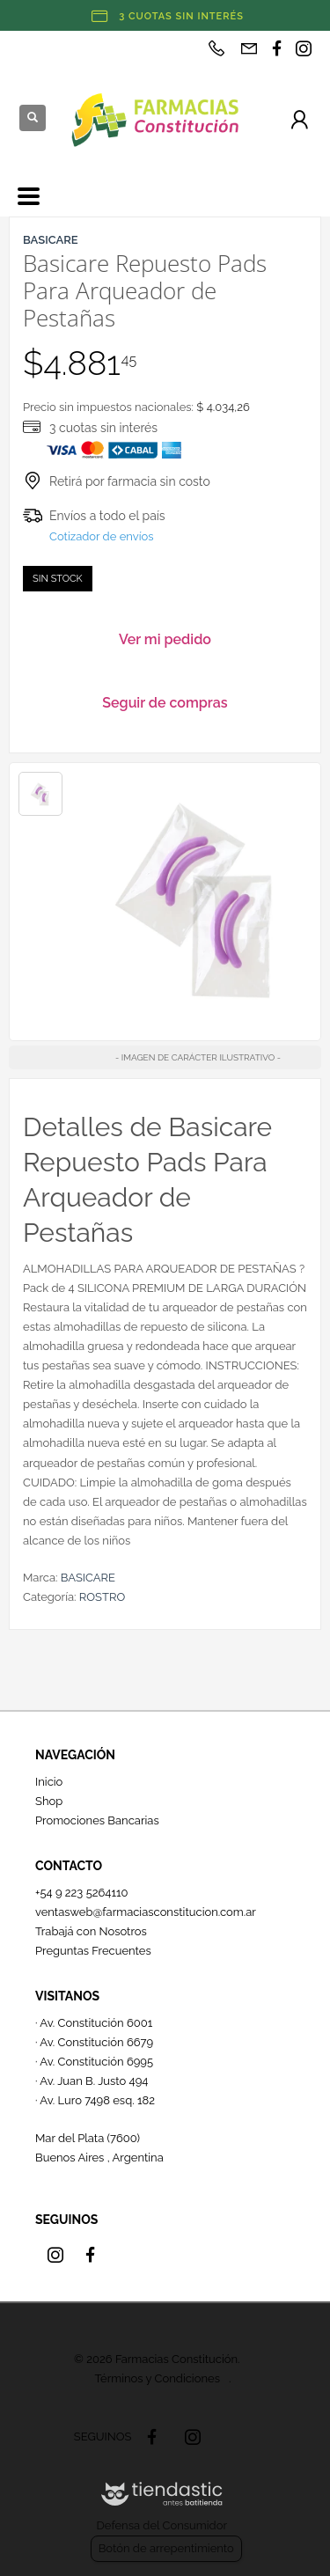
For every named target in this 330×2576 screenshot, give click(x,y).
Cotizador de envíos (101, 536)
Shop (48, 1801)
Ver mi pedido (165, 639)
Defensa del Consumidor (162, 2525)
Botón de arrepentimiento (166, 2548)
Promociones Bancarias (97, 1820)
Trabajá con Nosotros (91, 1931)
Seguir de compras (164, 702)
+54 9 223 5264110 (81, 1892)
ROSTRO (102, 1597)
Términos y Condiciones (157, 2378)
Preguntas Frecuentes (93, 1950)
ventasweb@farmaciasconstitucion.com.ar (145, 1912)
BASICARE (88, 1577)
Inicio (48, 1781)
